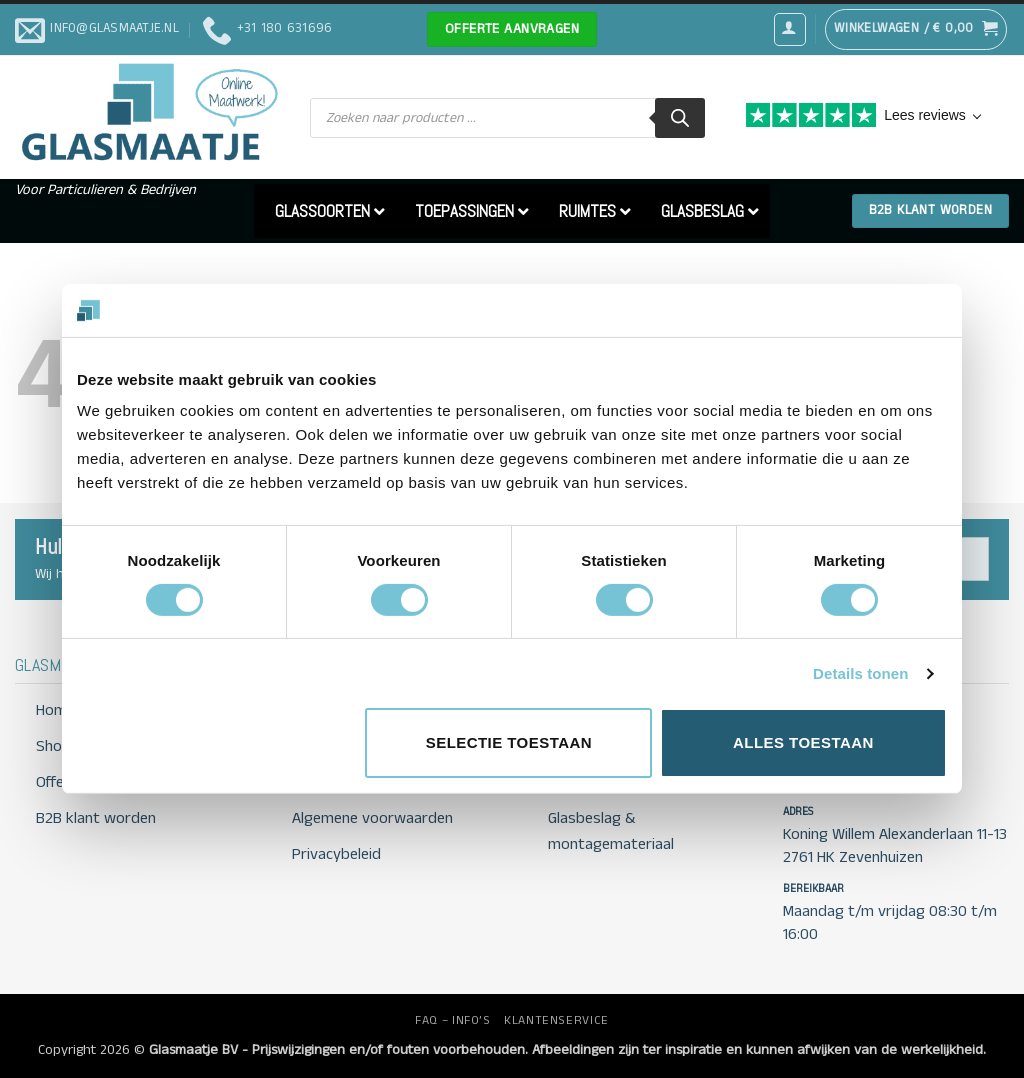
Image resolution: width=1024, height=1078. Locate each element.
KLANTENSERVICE (556, 1020)
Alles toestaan (803, 742)
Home (55, 710)
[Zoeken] (680, 118)
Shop (53, 746)
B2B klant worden (96, 818)
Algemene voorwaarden (372, 818)
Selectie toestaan (509, 742)
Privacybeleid (336, 854)
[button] (790, 29)
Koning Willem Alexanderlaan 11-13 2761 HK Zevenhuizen (895, 846)
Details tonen (860, 673)
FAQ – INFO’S (452, 1020)
